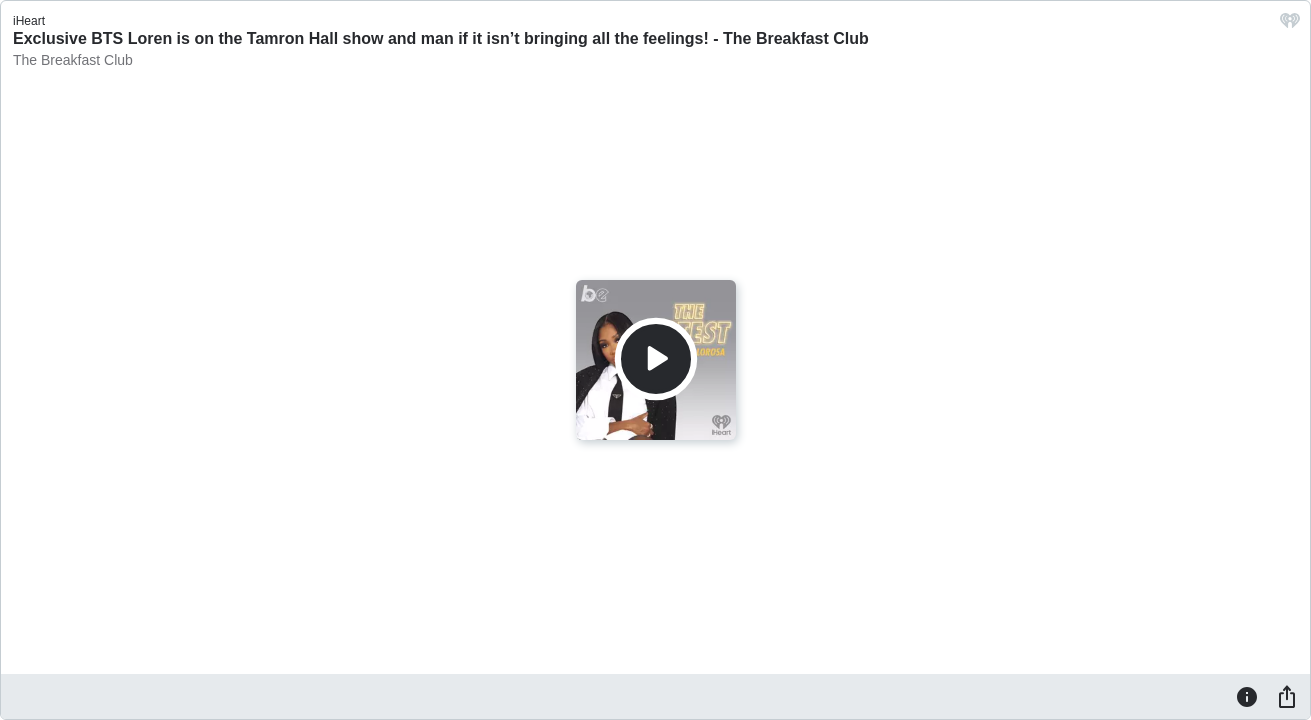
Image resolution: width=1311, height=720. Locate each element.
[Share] (1287, 696)
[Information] (1247, 696)
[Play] (656, 359)
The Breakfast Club (73, 60)
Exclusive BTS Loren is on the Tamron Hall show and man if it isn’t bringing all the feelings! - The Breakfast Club (441, 38)
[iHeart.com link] (1290, 25)
